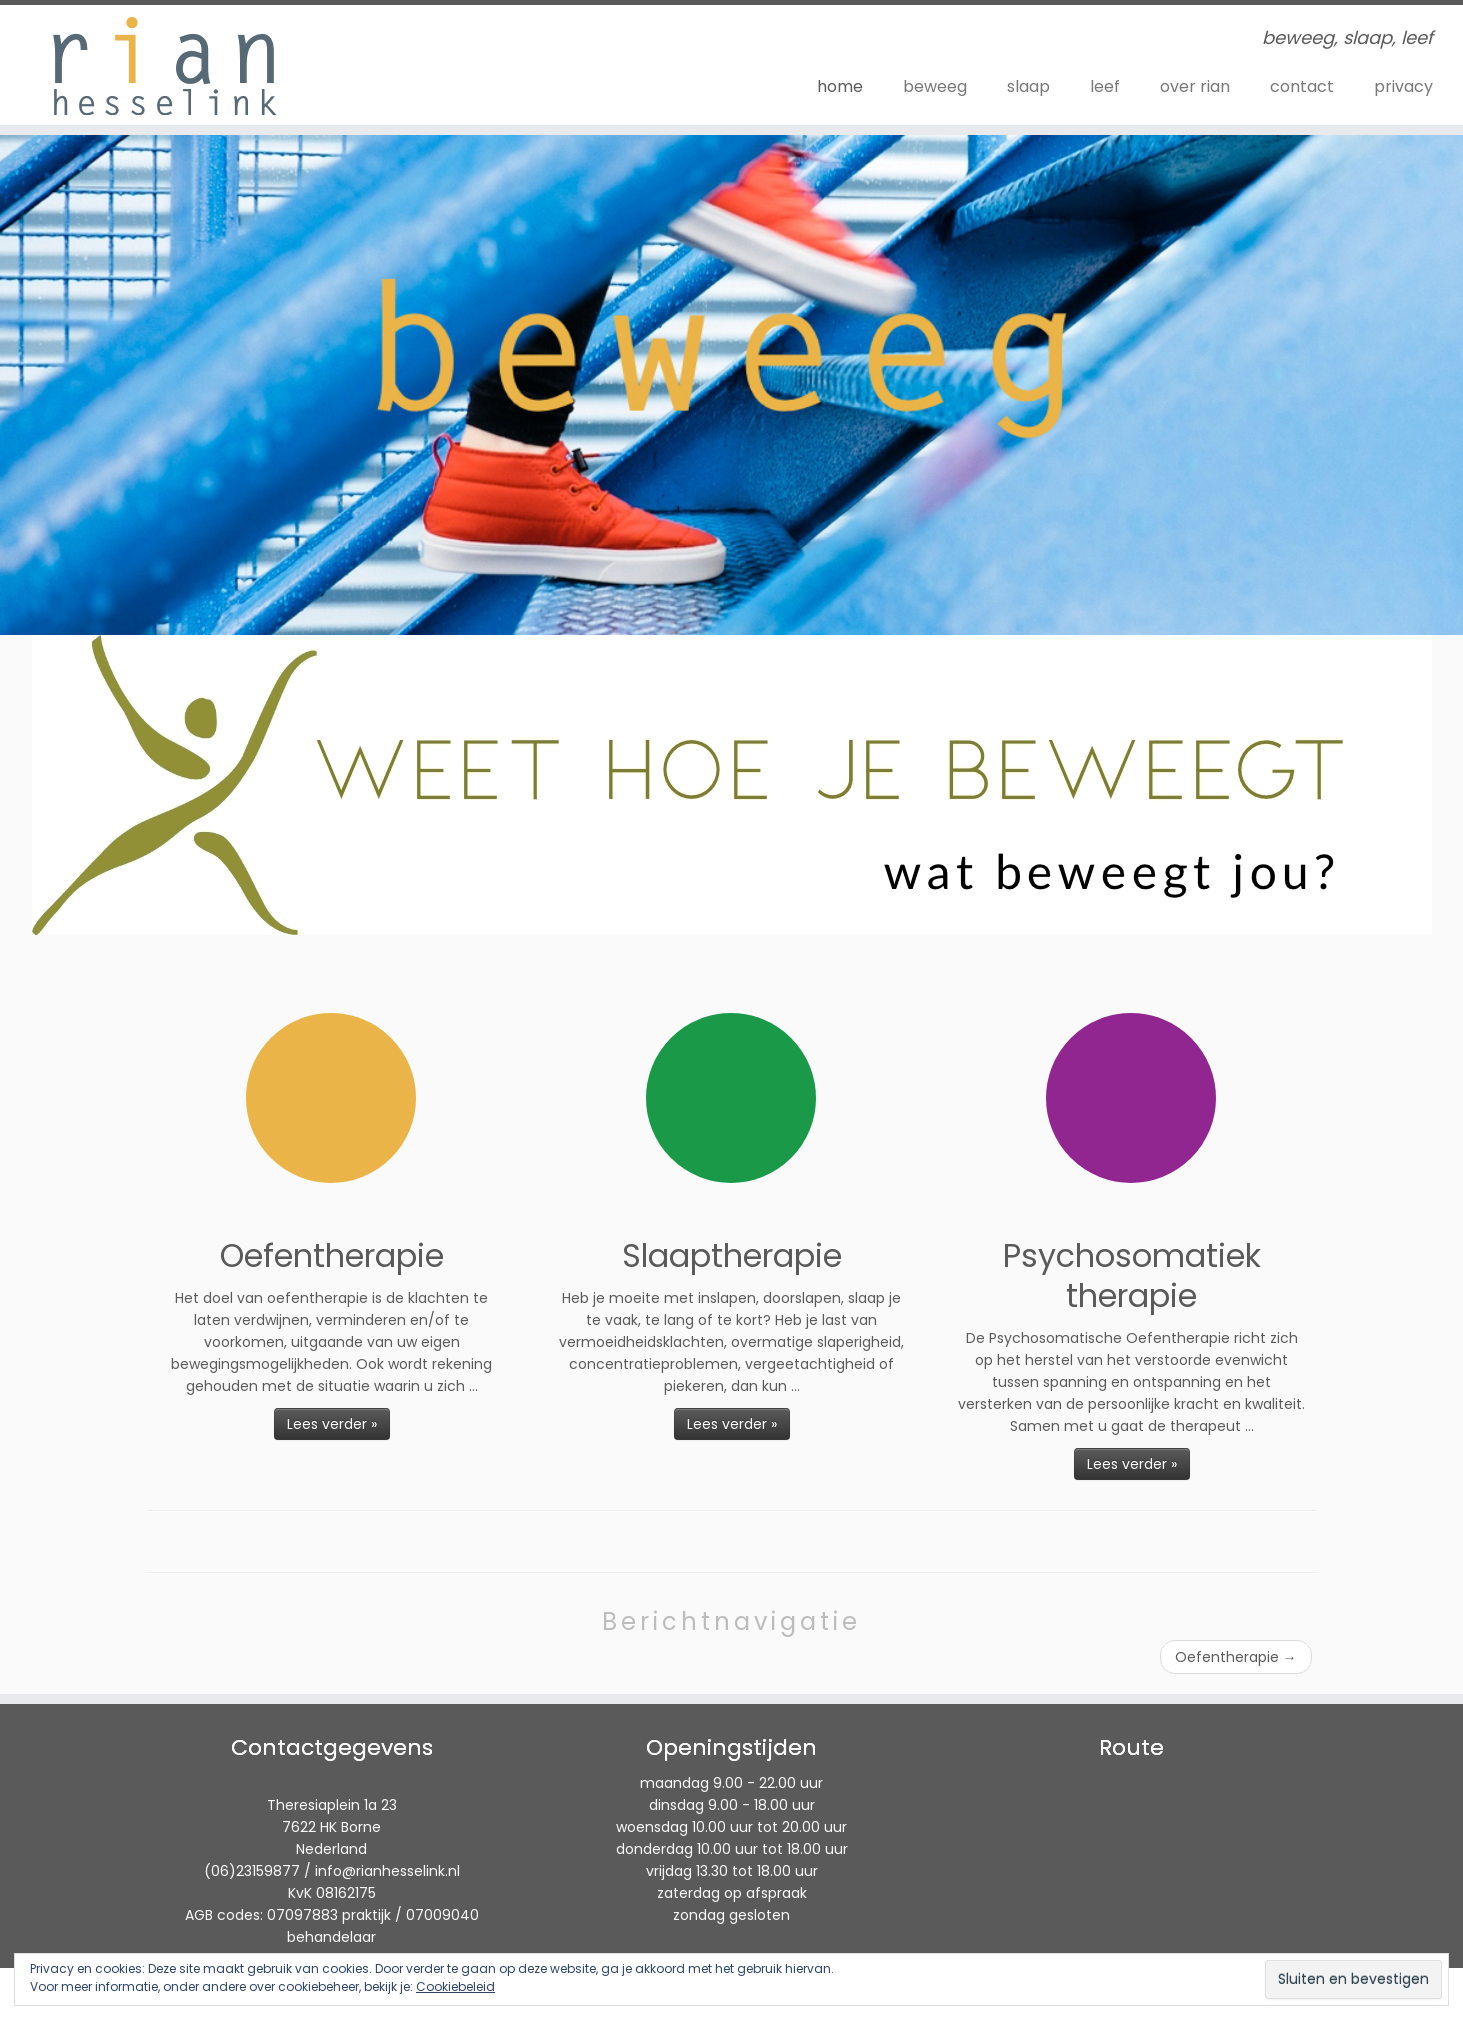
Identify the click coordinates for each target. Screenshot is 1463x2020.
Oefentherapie (1236, 1657)
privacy (1403, 86)
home (840, 86)
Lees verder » (332, 1424)
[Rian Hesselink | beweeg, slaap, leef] (169, 65)
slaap (1028, 86)
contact (1302, 86)
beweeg (935, 86)
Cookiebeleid (455, 1986)
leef (1105, 86)
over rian (1195, 86)
